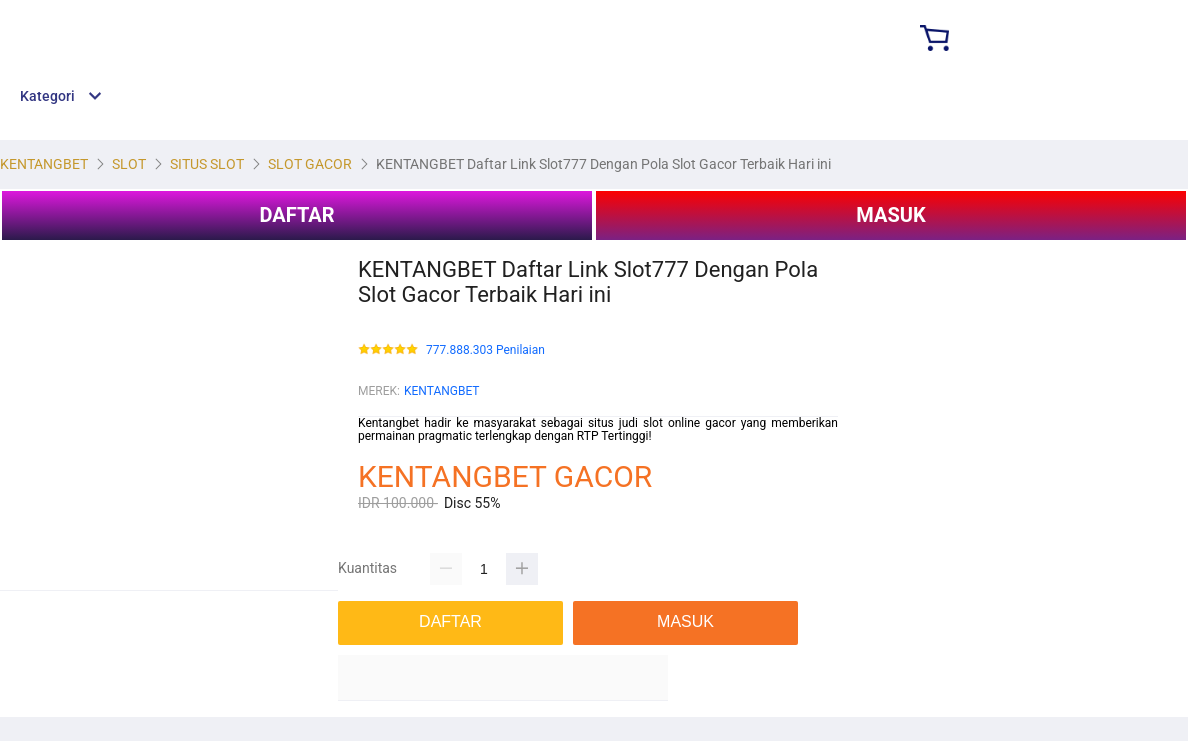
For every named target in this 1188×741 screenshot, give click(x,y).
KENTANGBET (442, 391)
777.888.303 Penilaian (485, 350)
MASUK (890, 215)
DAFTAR (296, 215)
